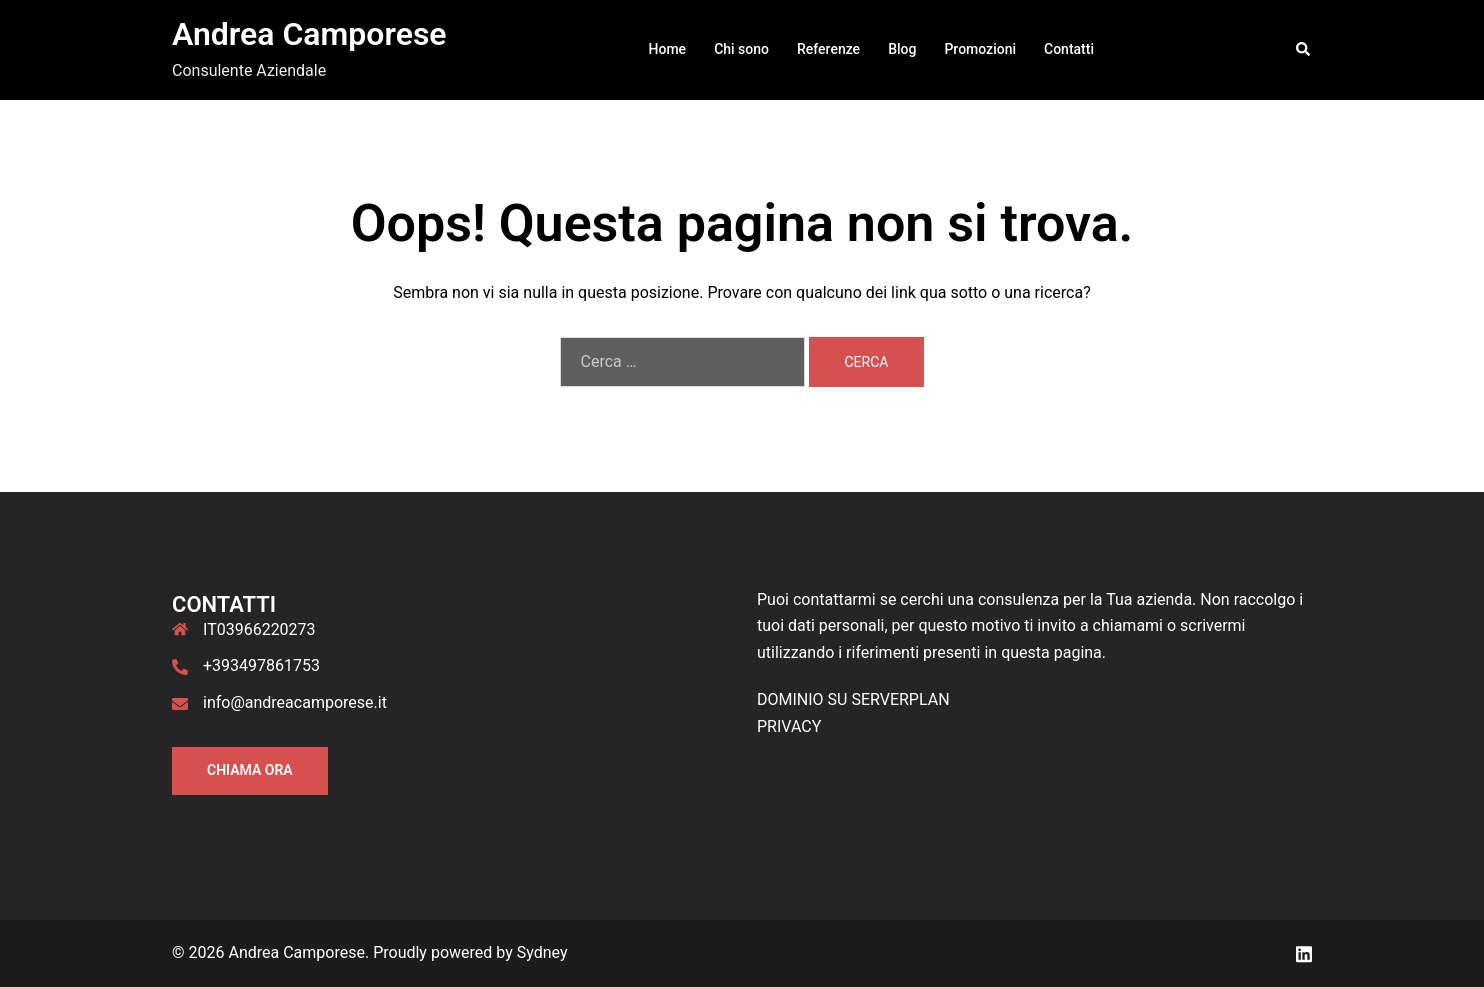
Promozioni (980, 49)
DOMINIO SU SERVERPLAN (853, 699)
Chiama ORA (250, 770)
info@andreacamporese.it (295, 702)
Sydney (542, 952)
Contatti (1069, 49)
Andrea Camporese (309, 34)
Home (668, 49)
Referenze (828, 49)
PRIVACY (789, 726)
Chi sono (741, 49)
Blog (902, 49)
